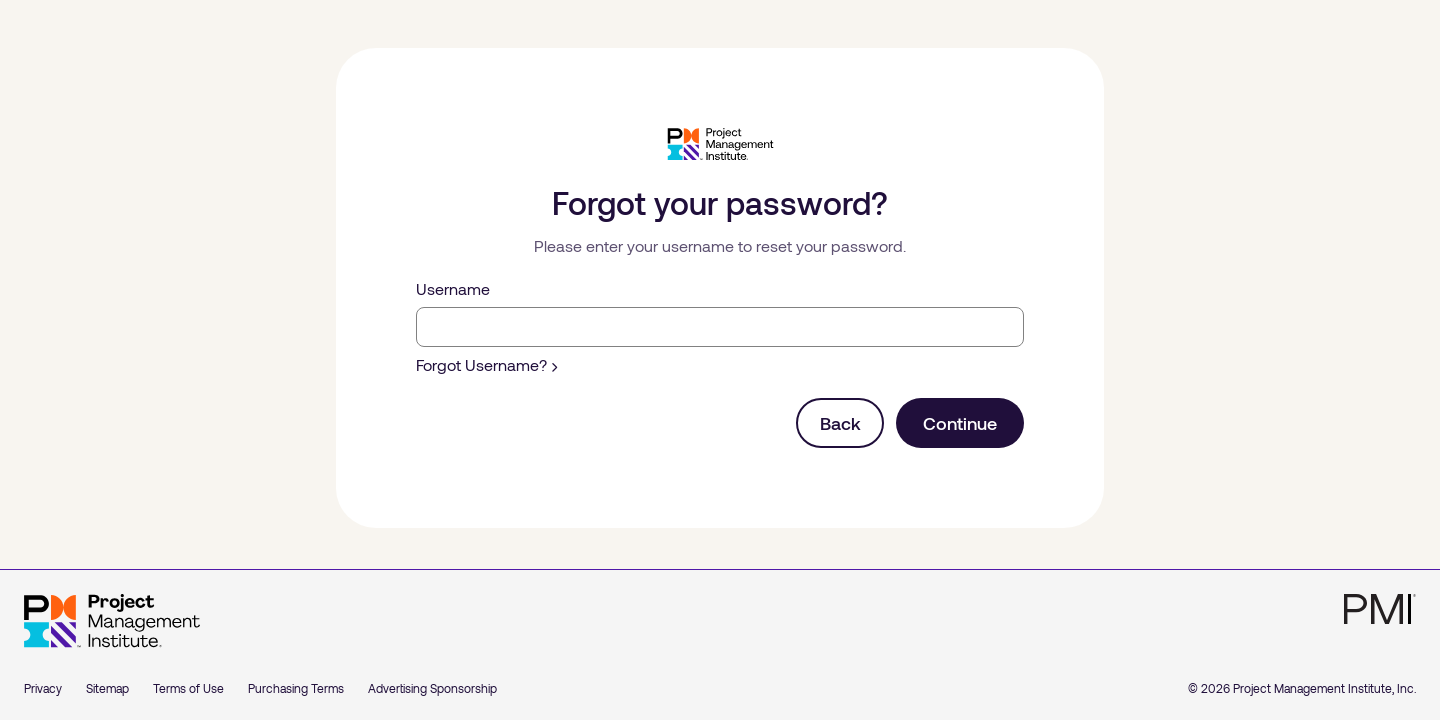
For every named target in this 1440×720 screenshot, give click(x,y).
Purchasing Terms (296, 688)
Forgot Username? (486, 364)
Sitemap (107, 688)
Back (840, 423)
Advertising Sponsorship (432, 688)
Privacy (43, 688)
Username (453, 288)
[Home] (112, 621)
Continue (960, 423)
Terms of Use (188, 688)
